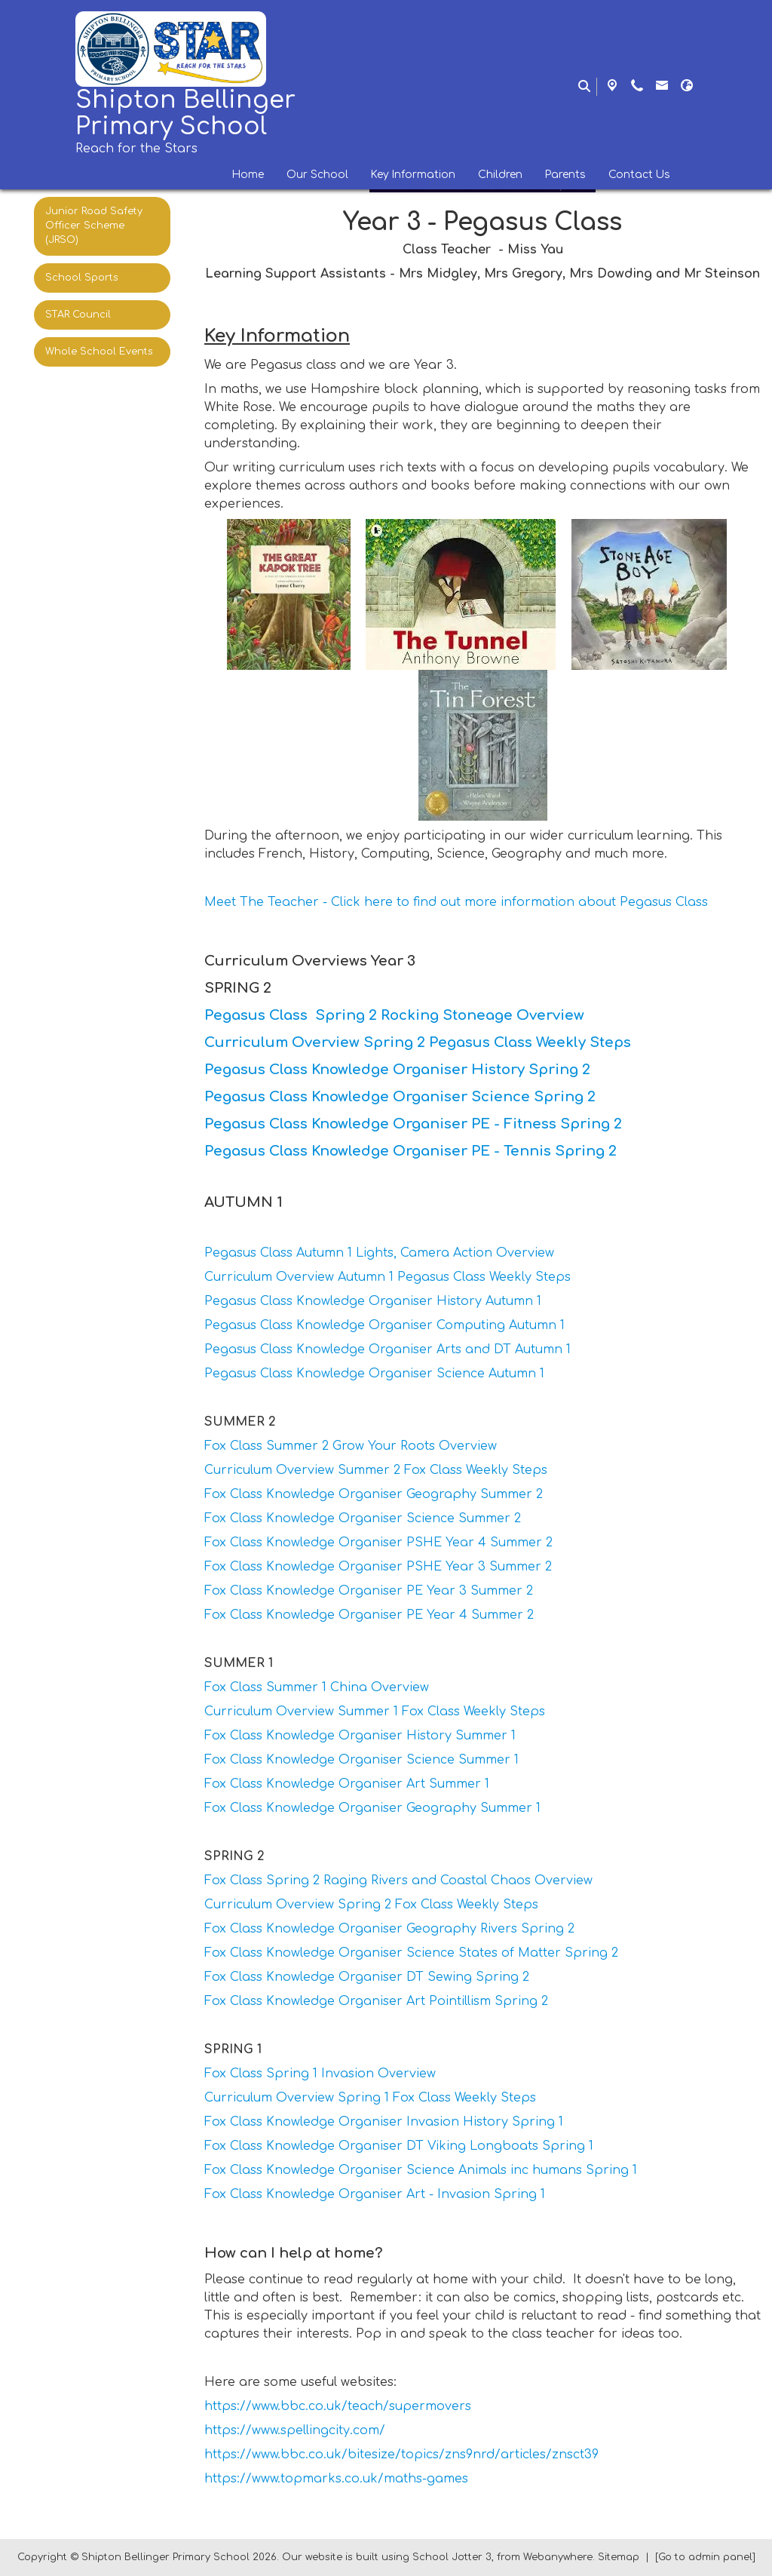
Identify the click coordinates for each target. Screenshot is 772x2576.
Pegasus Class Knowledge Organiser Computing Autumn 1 (384, 1325)
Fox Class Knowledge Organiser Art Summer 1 (346, 1784)
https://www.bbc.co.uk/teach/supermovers (337, 2406)
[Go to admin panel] (705, 2557)
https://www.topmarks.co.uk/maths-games (336, 2478)
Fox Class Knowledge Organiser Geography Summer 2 (373, 1494)
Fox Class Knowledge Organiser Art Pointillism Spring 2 (376, 2001)
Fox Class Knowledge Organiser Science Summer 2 (362, 1518)
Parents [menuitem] (565, 174)
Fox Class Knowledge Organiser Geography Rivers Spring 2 (389, 1929)
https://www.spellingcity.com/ (294, 2430)
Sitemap (618, 2557)
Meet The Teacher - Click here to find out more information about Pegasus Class (456, 902)
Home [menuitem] (248, 174)
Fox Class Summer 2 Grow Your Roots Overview (350, 1446)
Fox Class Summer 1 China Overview (316, 1687)
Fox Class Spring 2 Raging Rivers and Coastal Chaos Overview (398, 1880)
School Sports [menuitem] (81, 277)
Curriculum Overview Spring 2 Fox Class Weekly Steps (371, 1904)
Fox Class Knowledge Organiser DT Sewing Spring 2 (366, 1977)
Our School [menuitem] (317, 174)
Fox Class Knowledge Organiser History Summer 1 (360, 1735)
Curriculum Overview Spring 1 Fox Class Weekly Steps (370, 2098)
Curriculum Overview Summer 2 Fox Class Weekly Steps (375, 1470)
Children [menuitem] (500, 174)
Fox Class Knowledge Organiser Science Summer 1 (361, 1760)
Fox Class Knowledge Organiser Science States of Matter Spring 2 (411, 1953)
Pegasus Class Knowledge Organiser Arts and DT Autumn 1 (387, 1349)
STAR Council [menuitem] (78, 314)
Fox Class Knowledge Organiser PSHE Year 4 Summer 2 (378, 1542)
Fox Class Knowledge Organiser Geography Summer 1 (372, 1808)
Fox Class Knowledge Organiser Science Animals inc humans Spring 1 (420, 2170)
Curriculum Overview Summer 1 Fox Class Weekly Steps (374, 1711)
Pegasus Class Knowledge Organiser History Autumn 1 (372, 1301)
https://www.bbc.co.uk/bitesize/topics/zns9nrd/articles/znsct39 (401, 2454)
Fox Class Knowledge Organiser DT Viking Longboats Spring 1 (398, 2146)
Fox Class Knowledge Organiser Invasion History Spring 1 (383, 2122)
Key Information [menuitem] (413, 174)
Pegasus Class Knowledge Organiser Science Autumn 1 (374, 1373)
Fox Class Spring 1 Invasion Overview (320, 2073)
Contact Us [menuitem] (639, 174)
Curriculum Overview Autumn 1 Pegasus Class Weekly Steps (387, 1277)
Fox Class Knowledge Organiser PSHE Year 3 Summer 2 (378, 1567)
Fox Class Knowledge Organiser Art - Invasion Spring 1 (374, 2194)
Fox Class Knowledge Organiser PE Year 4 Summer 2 (369, 1615)
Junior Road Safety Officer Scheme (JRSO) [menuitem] (93, 225)
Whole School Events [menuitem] (99, 351)
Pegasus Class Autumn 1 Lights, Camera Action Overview (379, 1253)
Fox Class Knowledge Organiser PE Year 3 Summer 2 (368, 1591)
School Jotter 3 (452, 2557)
